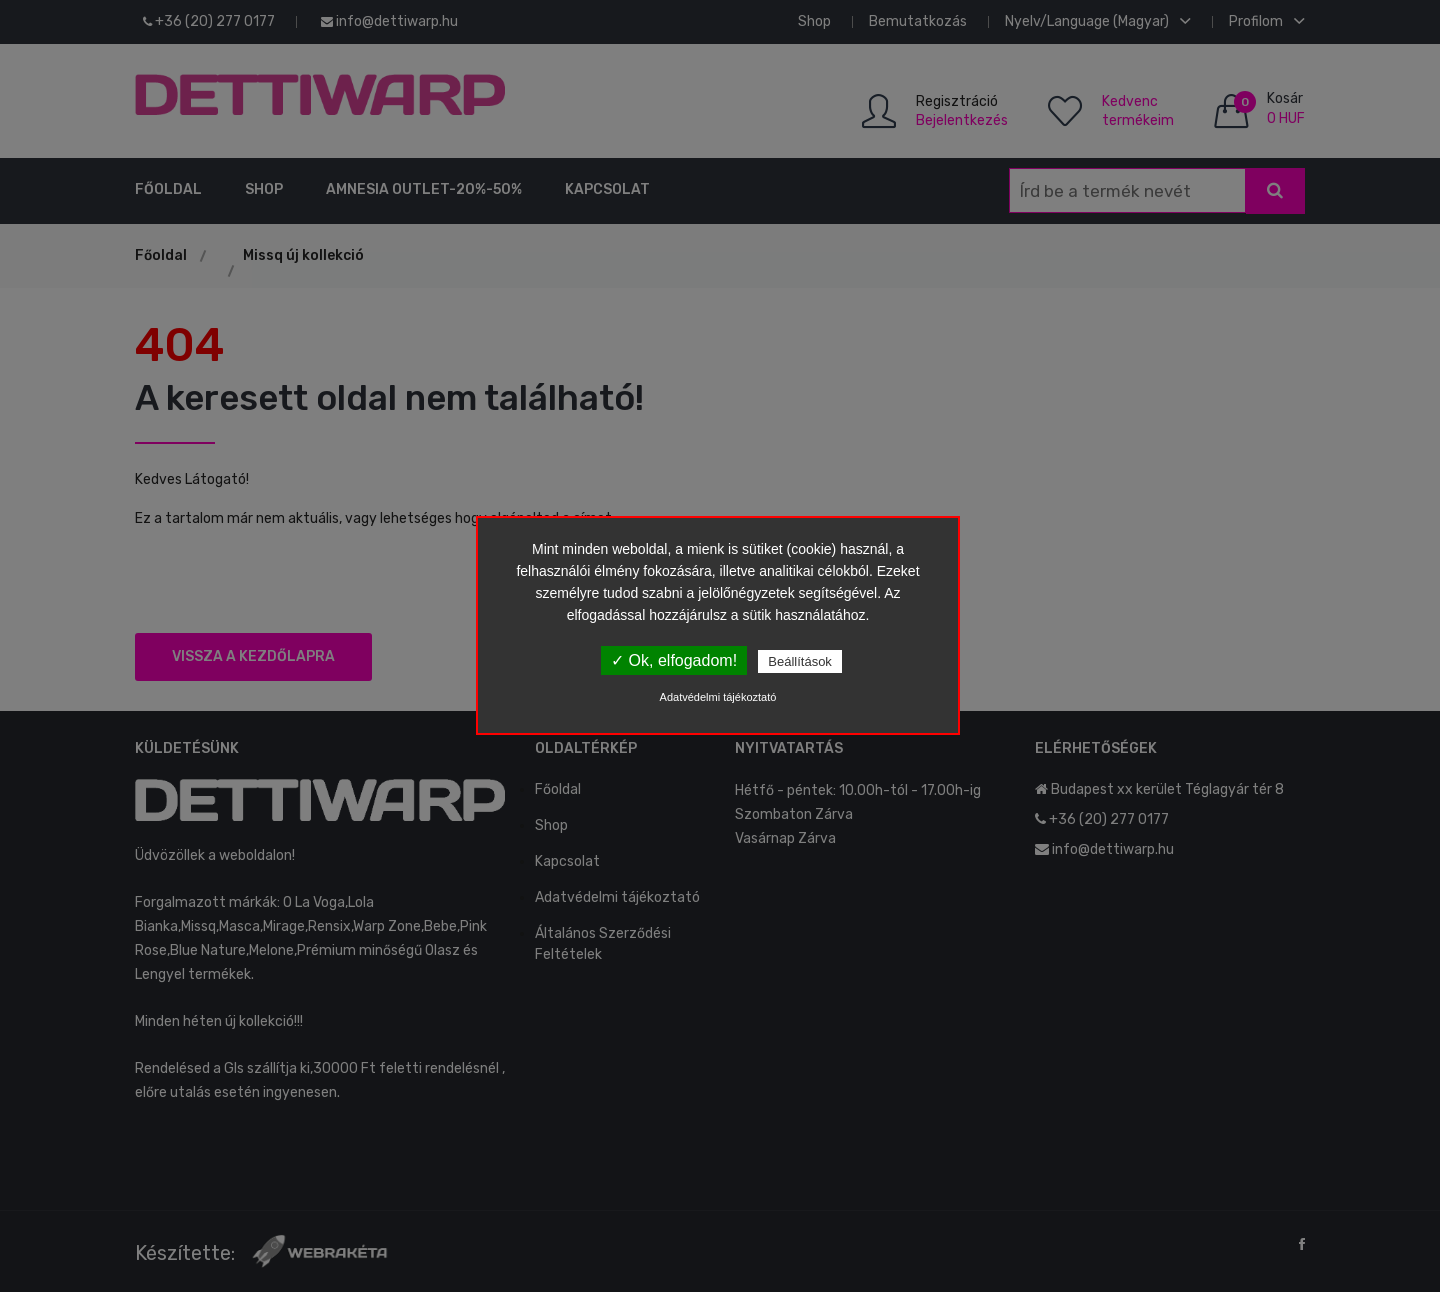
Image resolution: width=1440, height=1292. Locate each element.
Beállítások (800, 661)
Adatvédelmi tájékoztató (718, 697)
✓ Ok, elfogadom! (674, 660)
